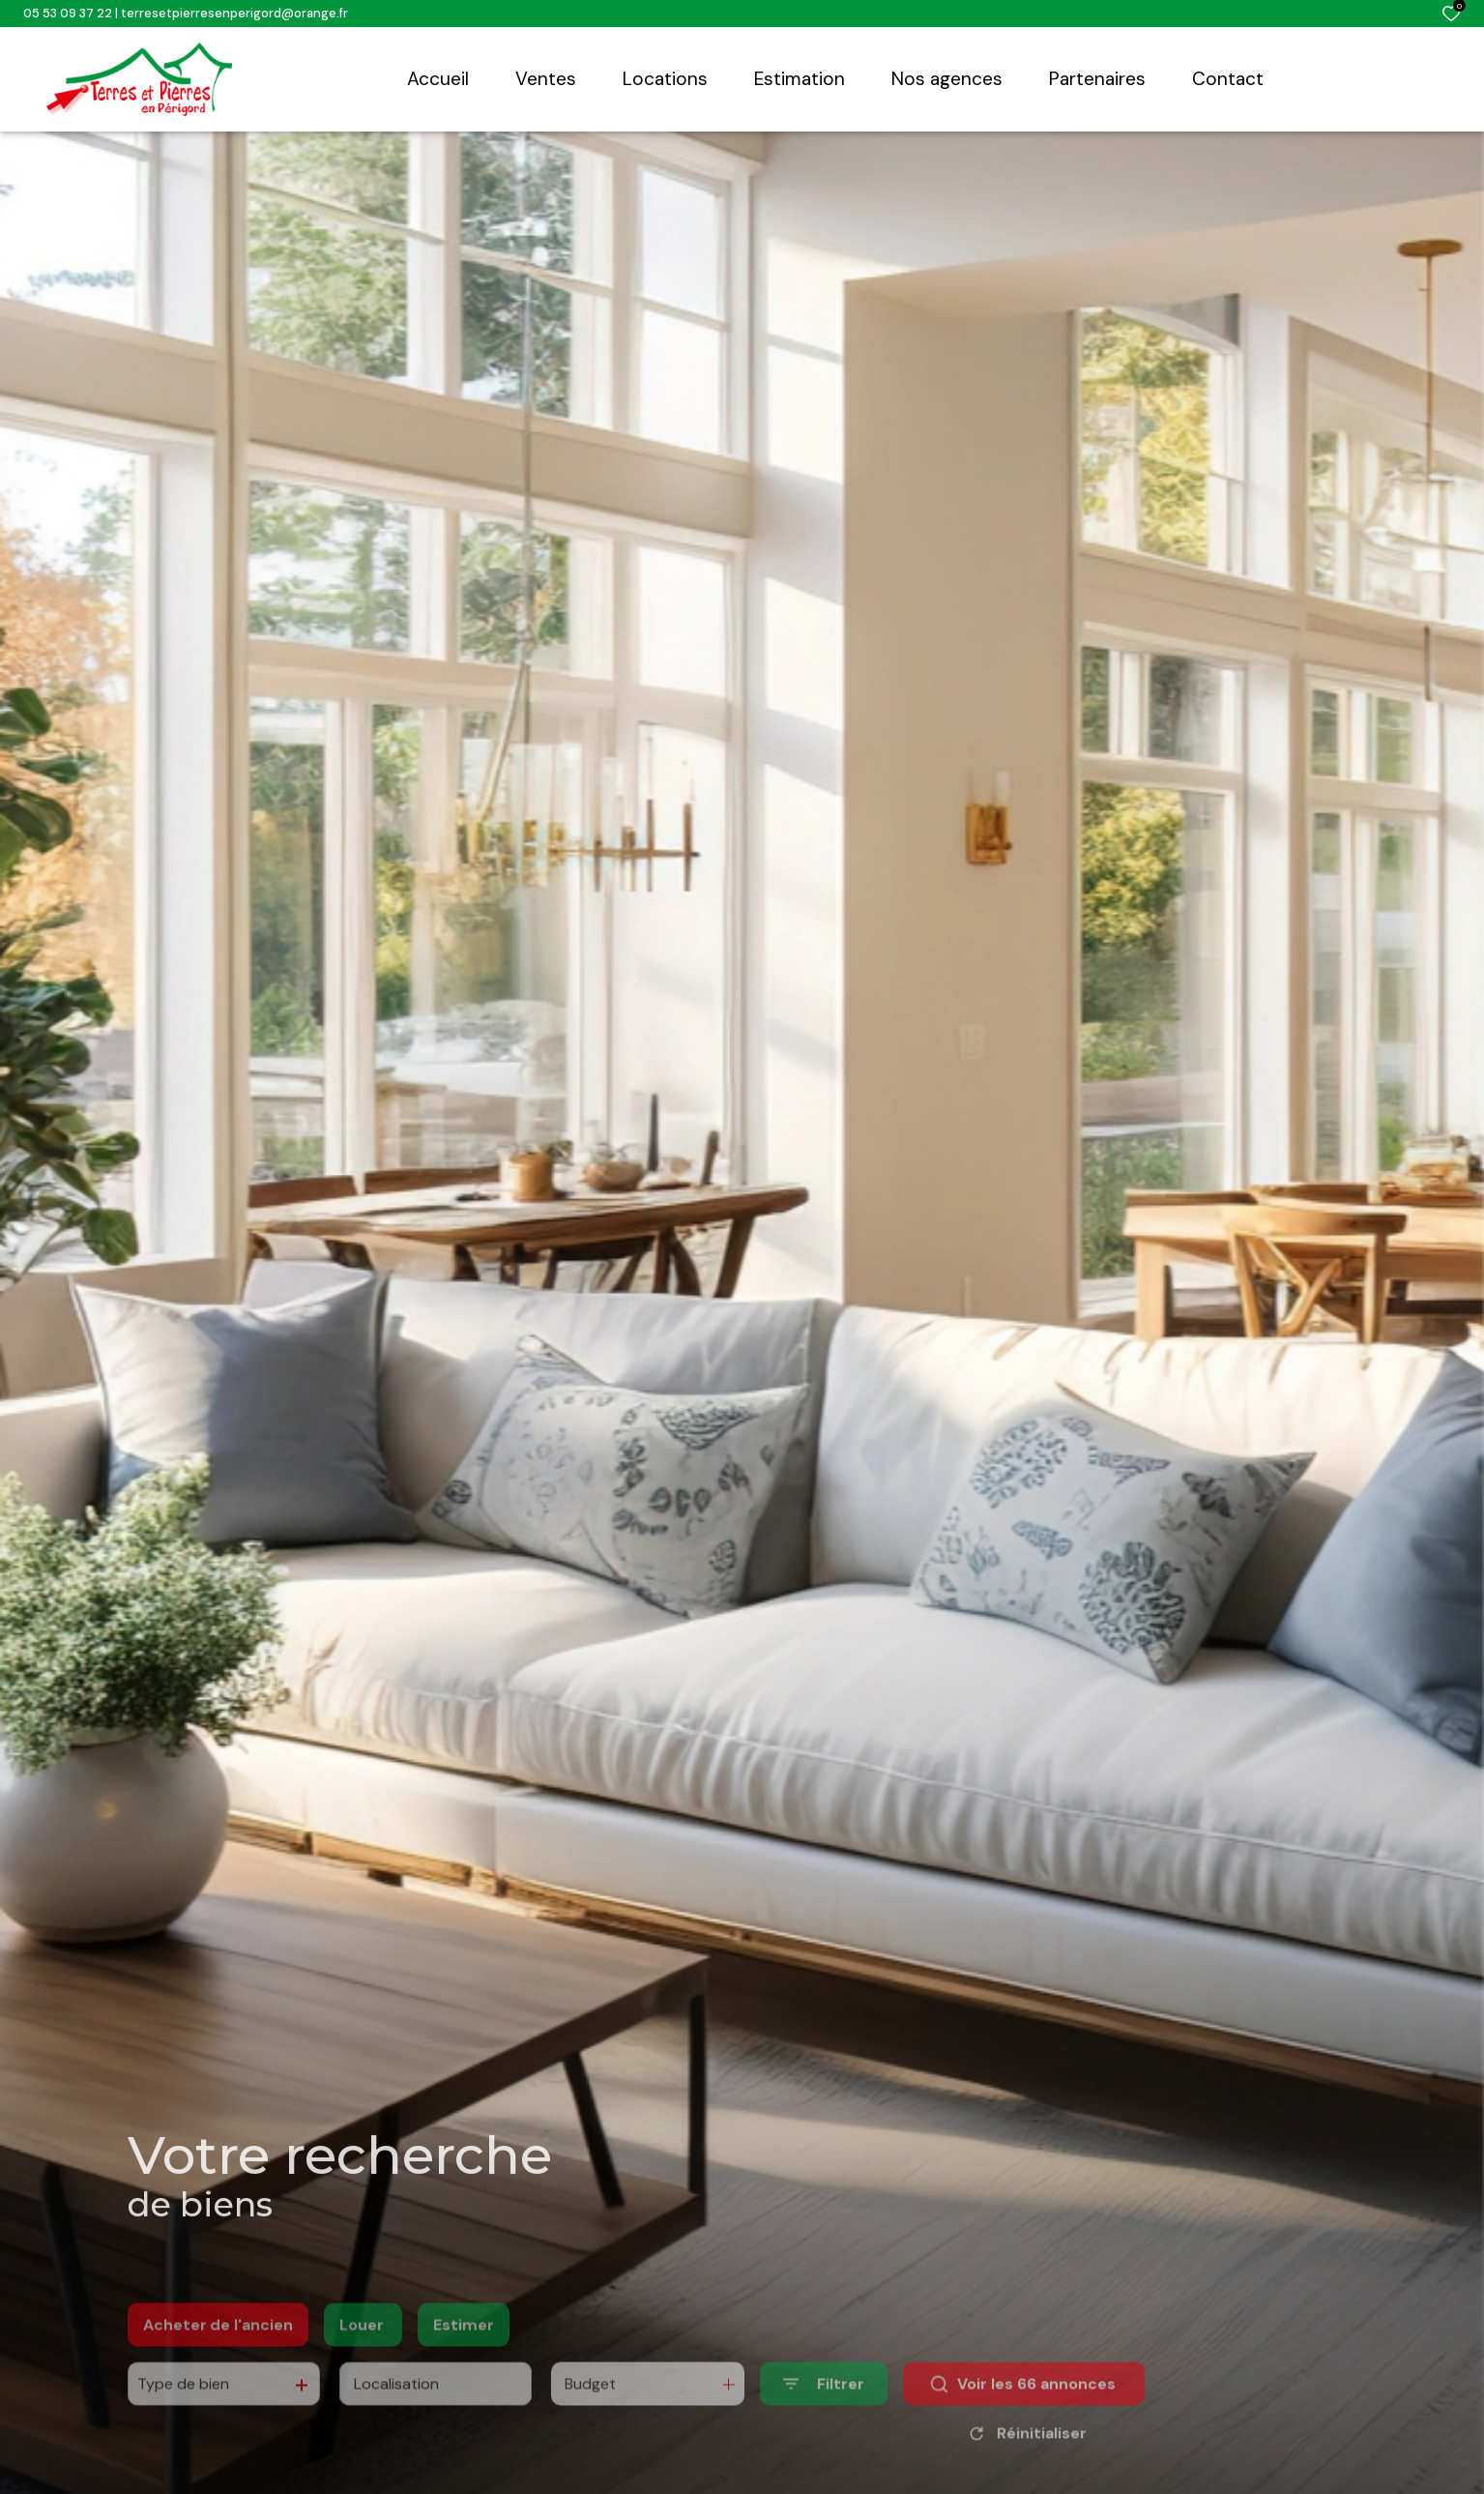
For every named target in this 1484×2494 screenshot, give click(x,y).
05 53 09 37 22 (67, 13)
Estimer (463, 2353)
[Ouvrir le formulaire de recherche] (823, 2412)
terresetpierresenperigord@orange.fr (234, 13)
